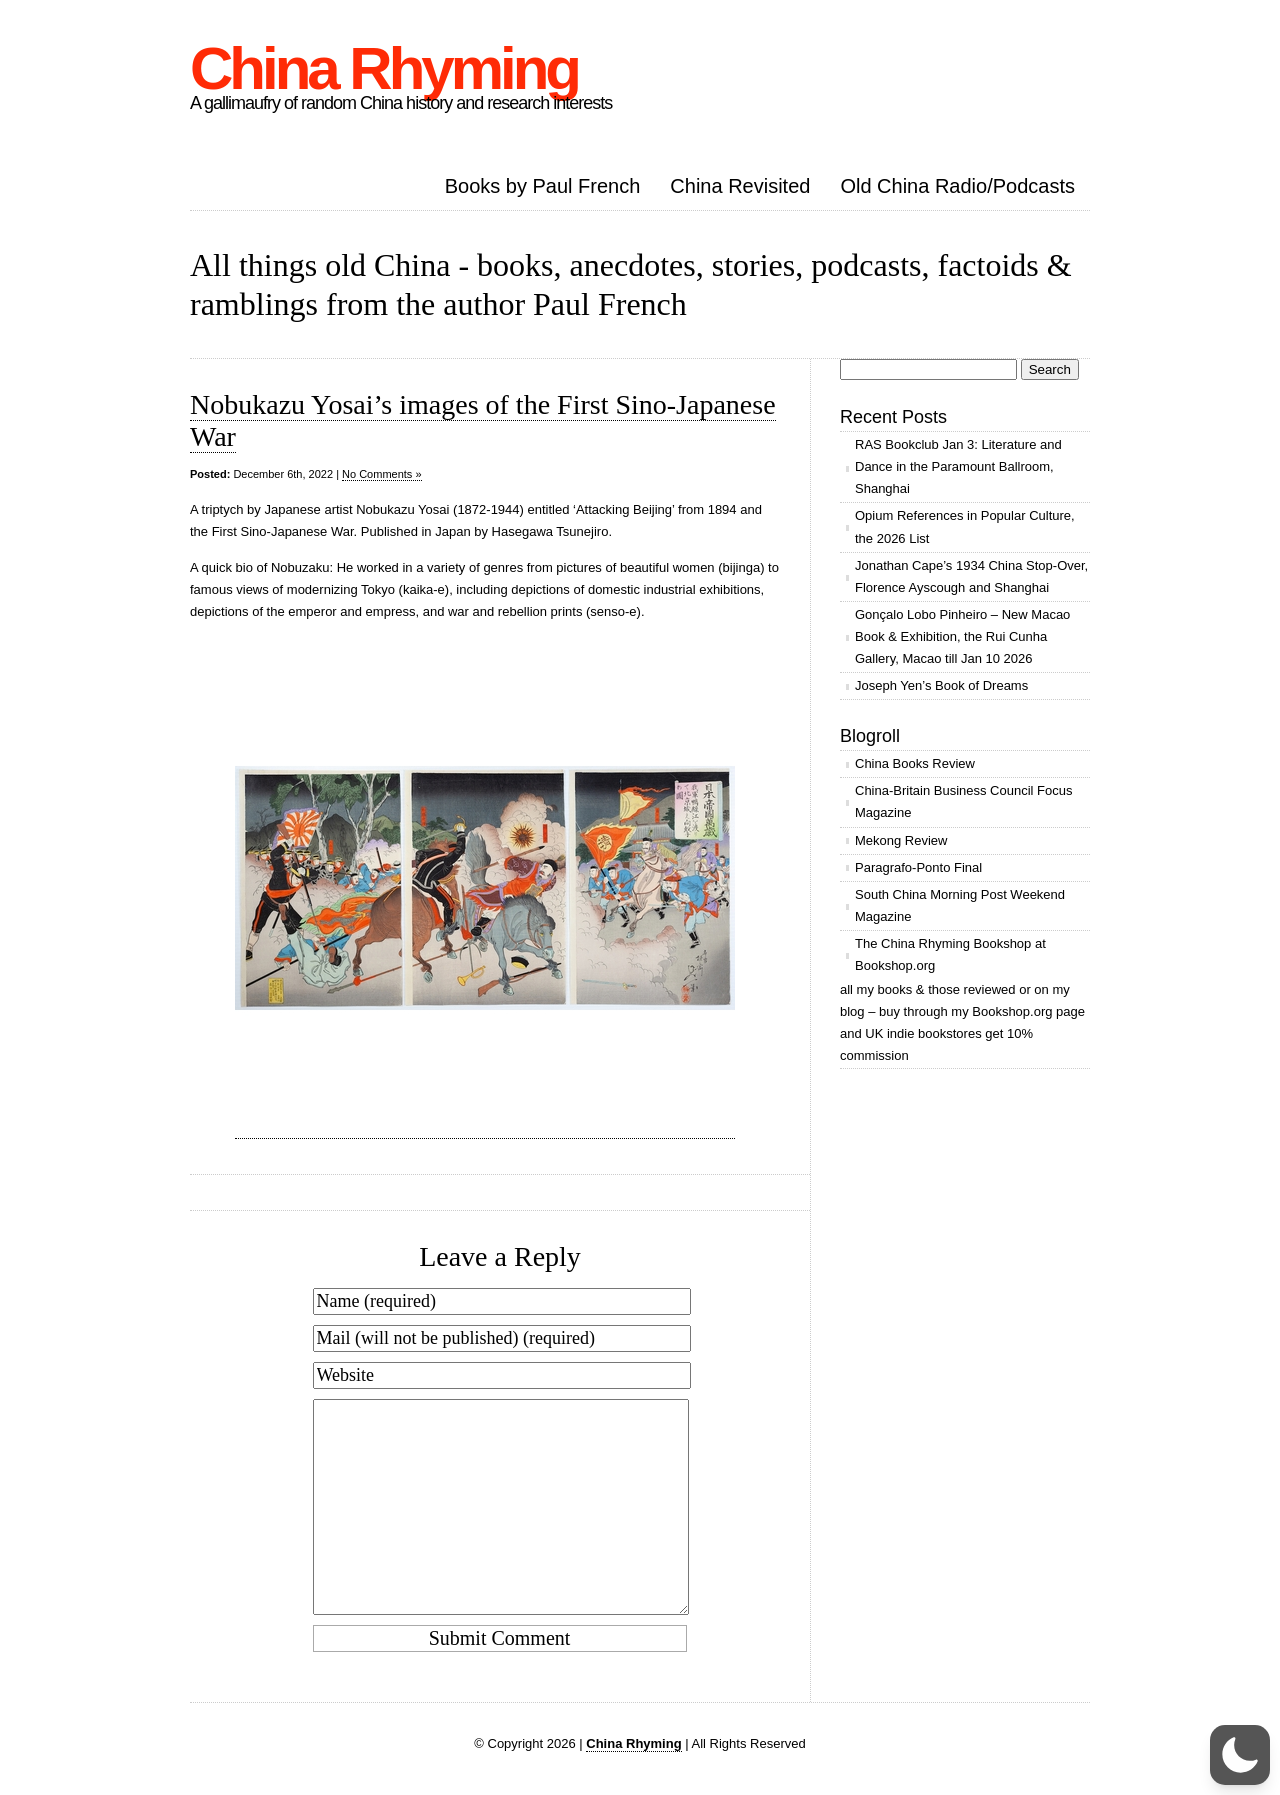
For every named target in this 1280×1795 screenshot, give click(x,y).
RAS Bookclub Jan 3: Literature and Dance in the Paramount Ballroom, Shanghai (958, 466)
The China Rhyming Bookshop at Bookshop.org (950, 954)
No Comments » (381, 474)
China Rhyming (384, 68)
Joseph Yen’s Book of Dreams (941, 685)
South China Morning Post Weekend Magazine (960, 905)
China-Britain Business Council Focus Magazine (963, 801)
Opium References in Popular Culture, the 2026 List (965, 526)
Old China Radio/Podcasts (957, 186)
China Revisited (740, 186)
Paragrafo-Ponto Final (918, 867)
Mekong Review (901, 840)
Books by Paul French (543, 186)
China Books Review (915, 763)
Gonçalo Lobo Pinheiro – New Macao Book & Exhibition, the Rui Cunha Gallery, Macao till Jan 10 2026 (962, 636)
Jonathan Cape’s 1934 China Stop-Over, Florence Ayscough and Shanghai (971, 576)
